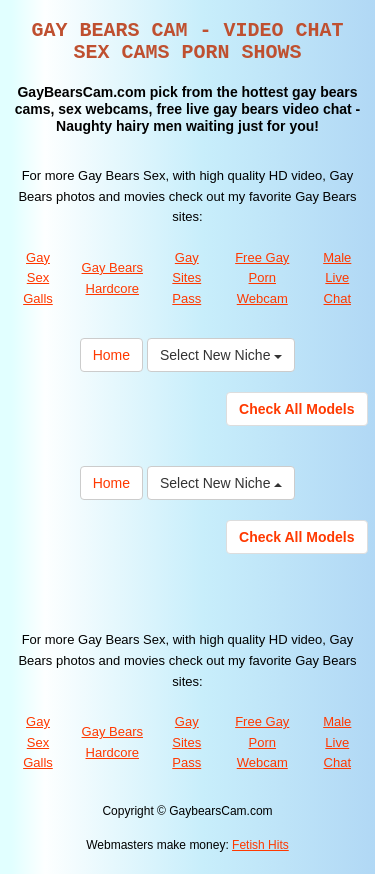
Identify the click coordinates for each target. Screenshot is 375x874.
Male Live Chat (337, 278)
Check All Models (296, 409)
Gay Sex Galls (38, 278)
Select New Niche (221, 355)
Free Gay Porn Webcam (262, 278)
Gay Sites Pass (186, 278)
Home (111, 355)
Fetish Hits (260, 845)
